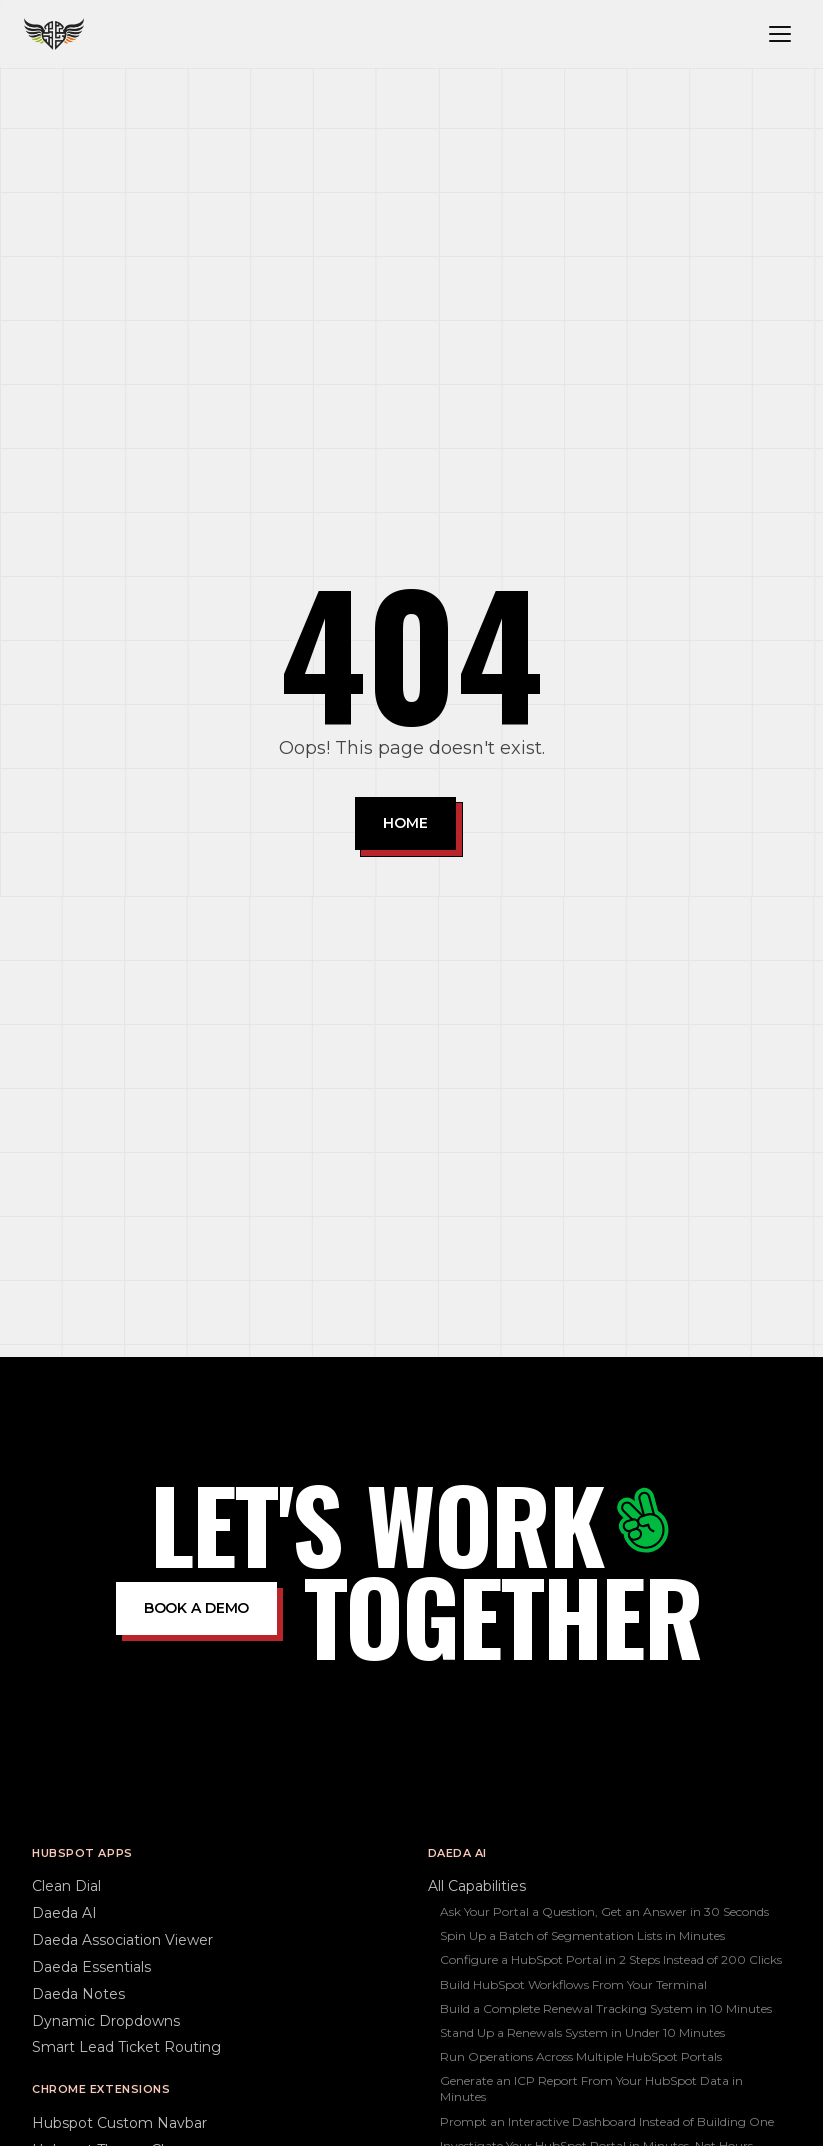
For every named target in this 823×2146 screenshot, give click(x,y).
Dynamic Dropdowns (106, 2021)
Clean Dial (66, 1886)
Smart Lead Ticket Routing (126, 2047)
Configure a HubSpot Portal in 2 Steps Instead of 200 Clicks (611, 1959)
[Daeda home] (54, 34)
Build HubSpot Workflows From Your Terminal (573, 1984)
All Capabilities (477, 1886)
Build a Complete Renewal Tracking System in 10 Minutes (606, 2008)
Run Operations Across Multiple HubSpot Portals (581, 2056)
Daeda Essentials (91, 1967)
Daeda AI (64, 1913)
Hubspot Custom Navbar (119, 2123)
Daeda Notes (78, 1994)
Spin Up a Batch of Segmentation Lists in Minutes (582, 1935)
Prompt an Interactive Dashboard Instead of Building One (607, 2121)
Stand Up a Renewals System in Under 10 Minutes (582, 2032)
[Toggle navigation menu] (780, 34)
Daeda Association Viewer (122, 1940)
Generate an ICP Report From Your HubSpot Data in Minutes (591, 2088)
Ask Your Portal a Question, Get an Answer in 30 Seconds (604, 1911)
